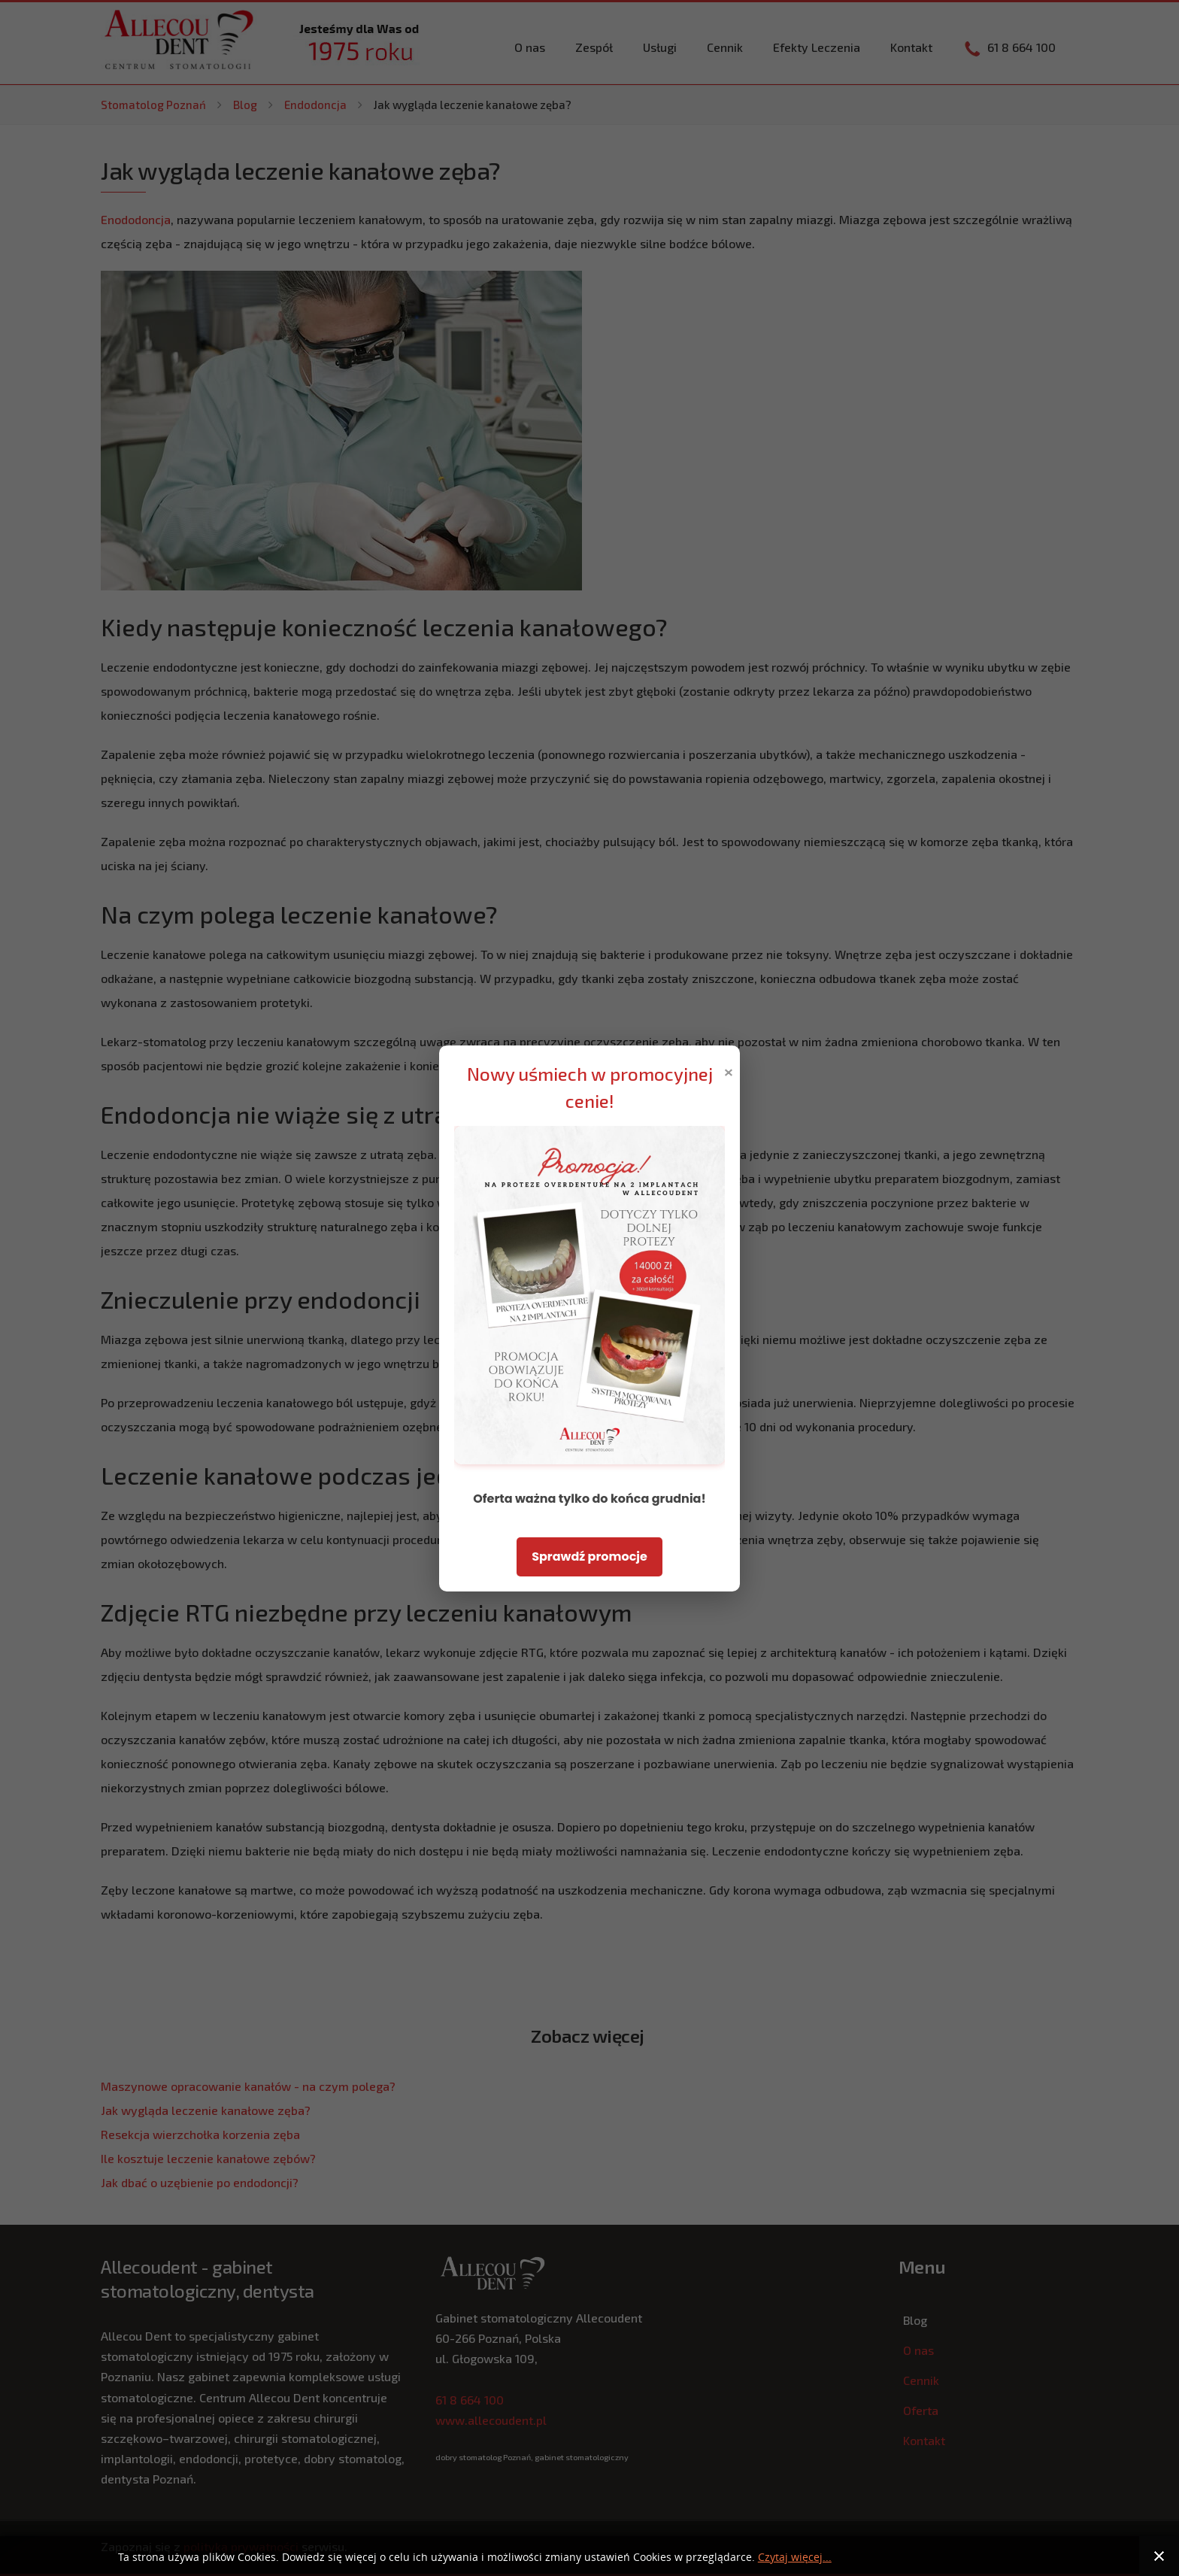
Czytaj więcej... (795, 2557)
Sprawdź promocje (589, 1556)
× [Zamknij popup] (728, 1071)
